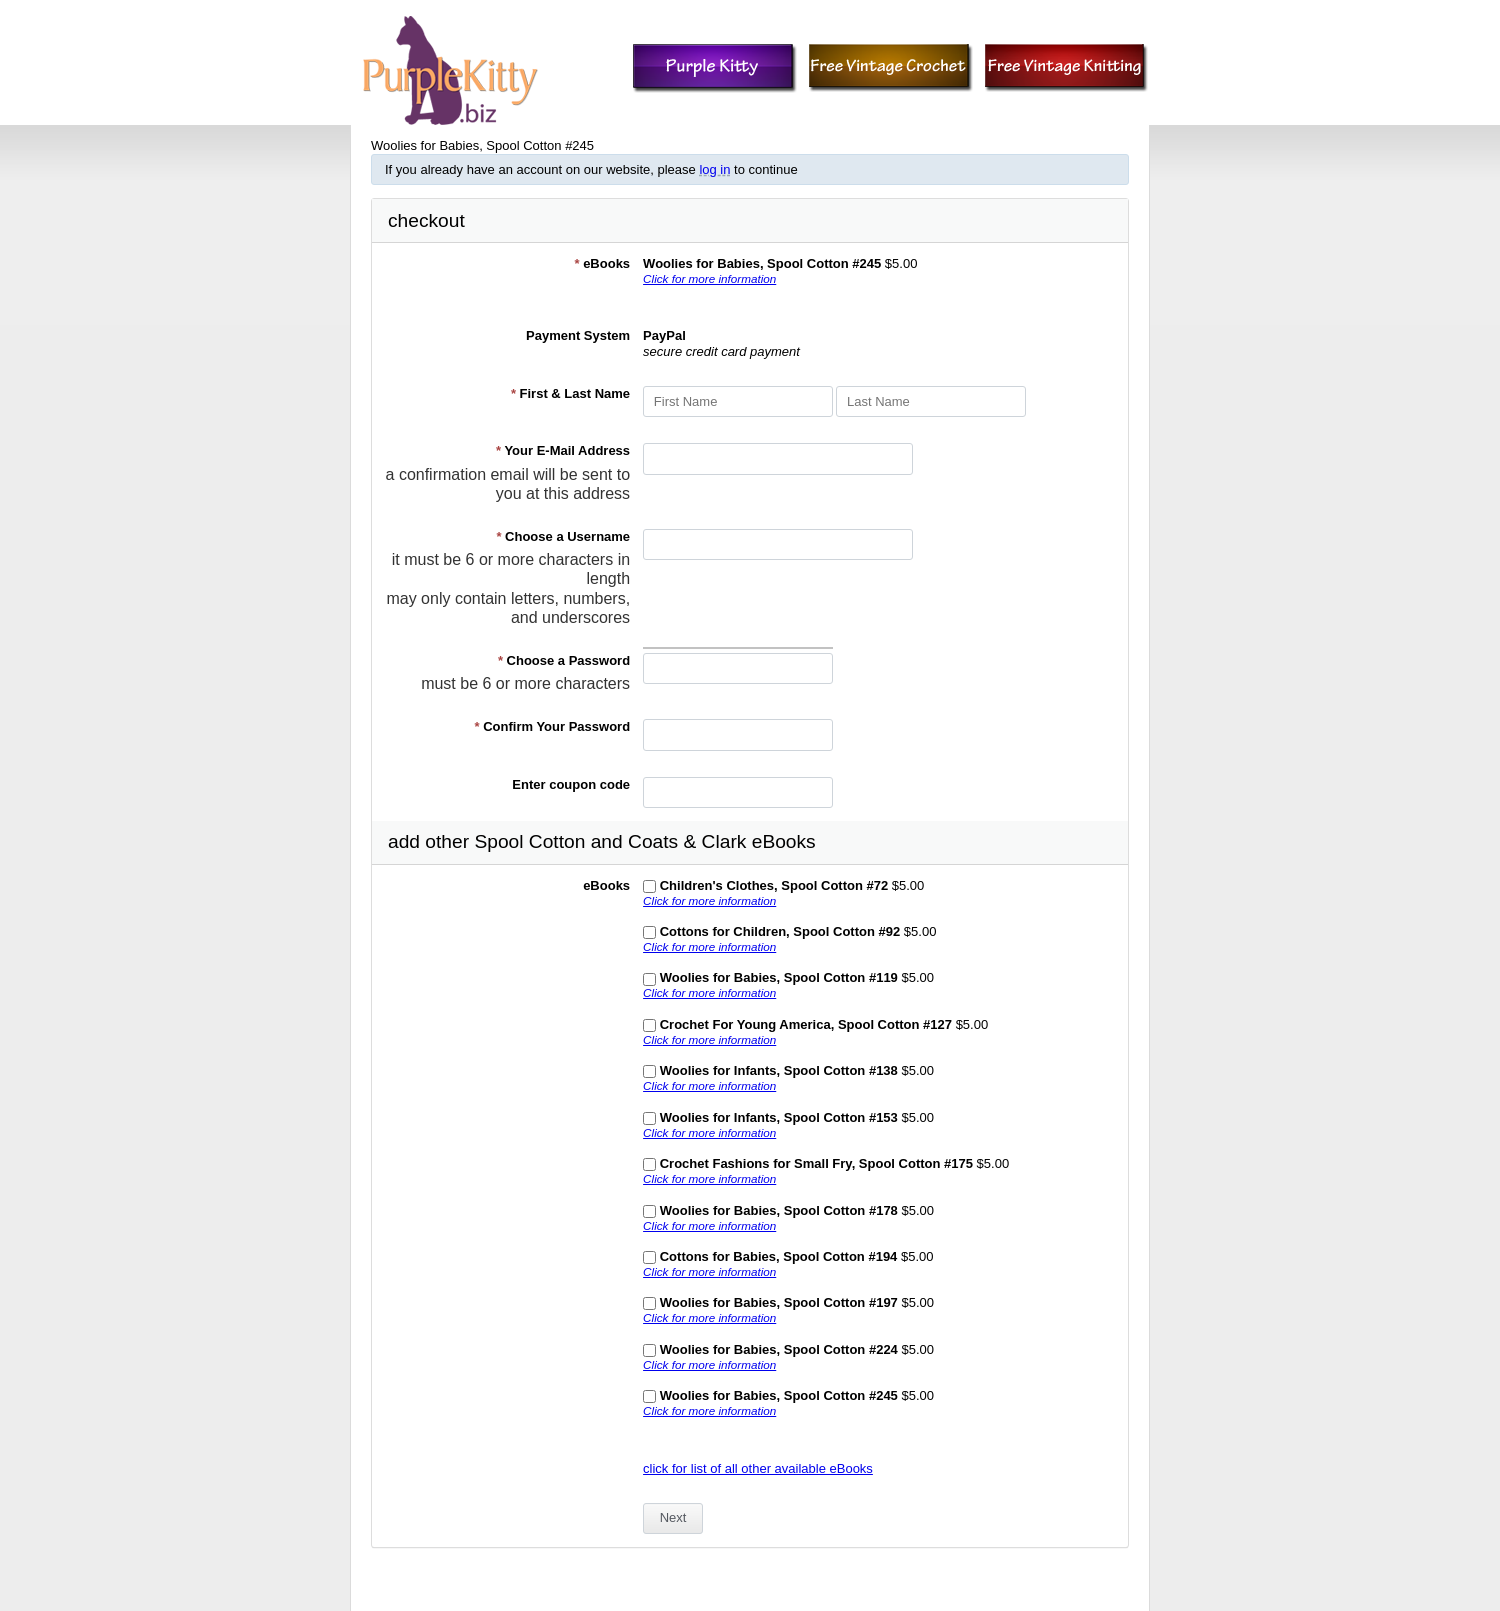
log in (714, 169)
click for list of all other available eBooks (758, 1468)
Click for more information (709, 278)
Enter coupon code (571, 784)
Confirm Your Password (553, 726)
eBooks (602, 263)
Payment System (578, 335)
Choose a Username (563, 536)
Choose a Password (564, 660)
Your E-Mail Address (563, 450)
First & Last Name (570, 393)
